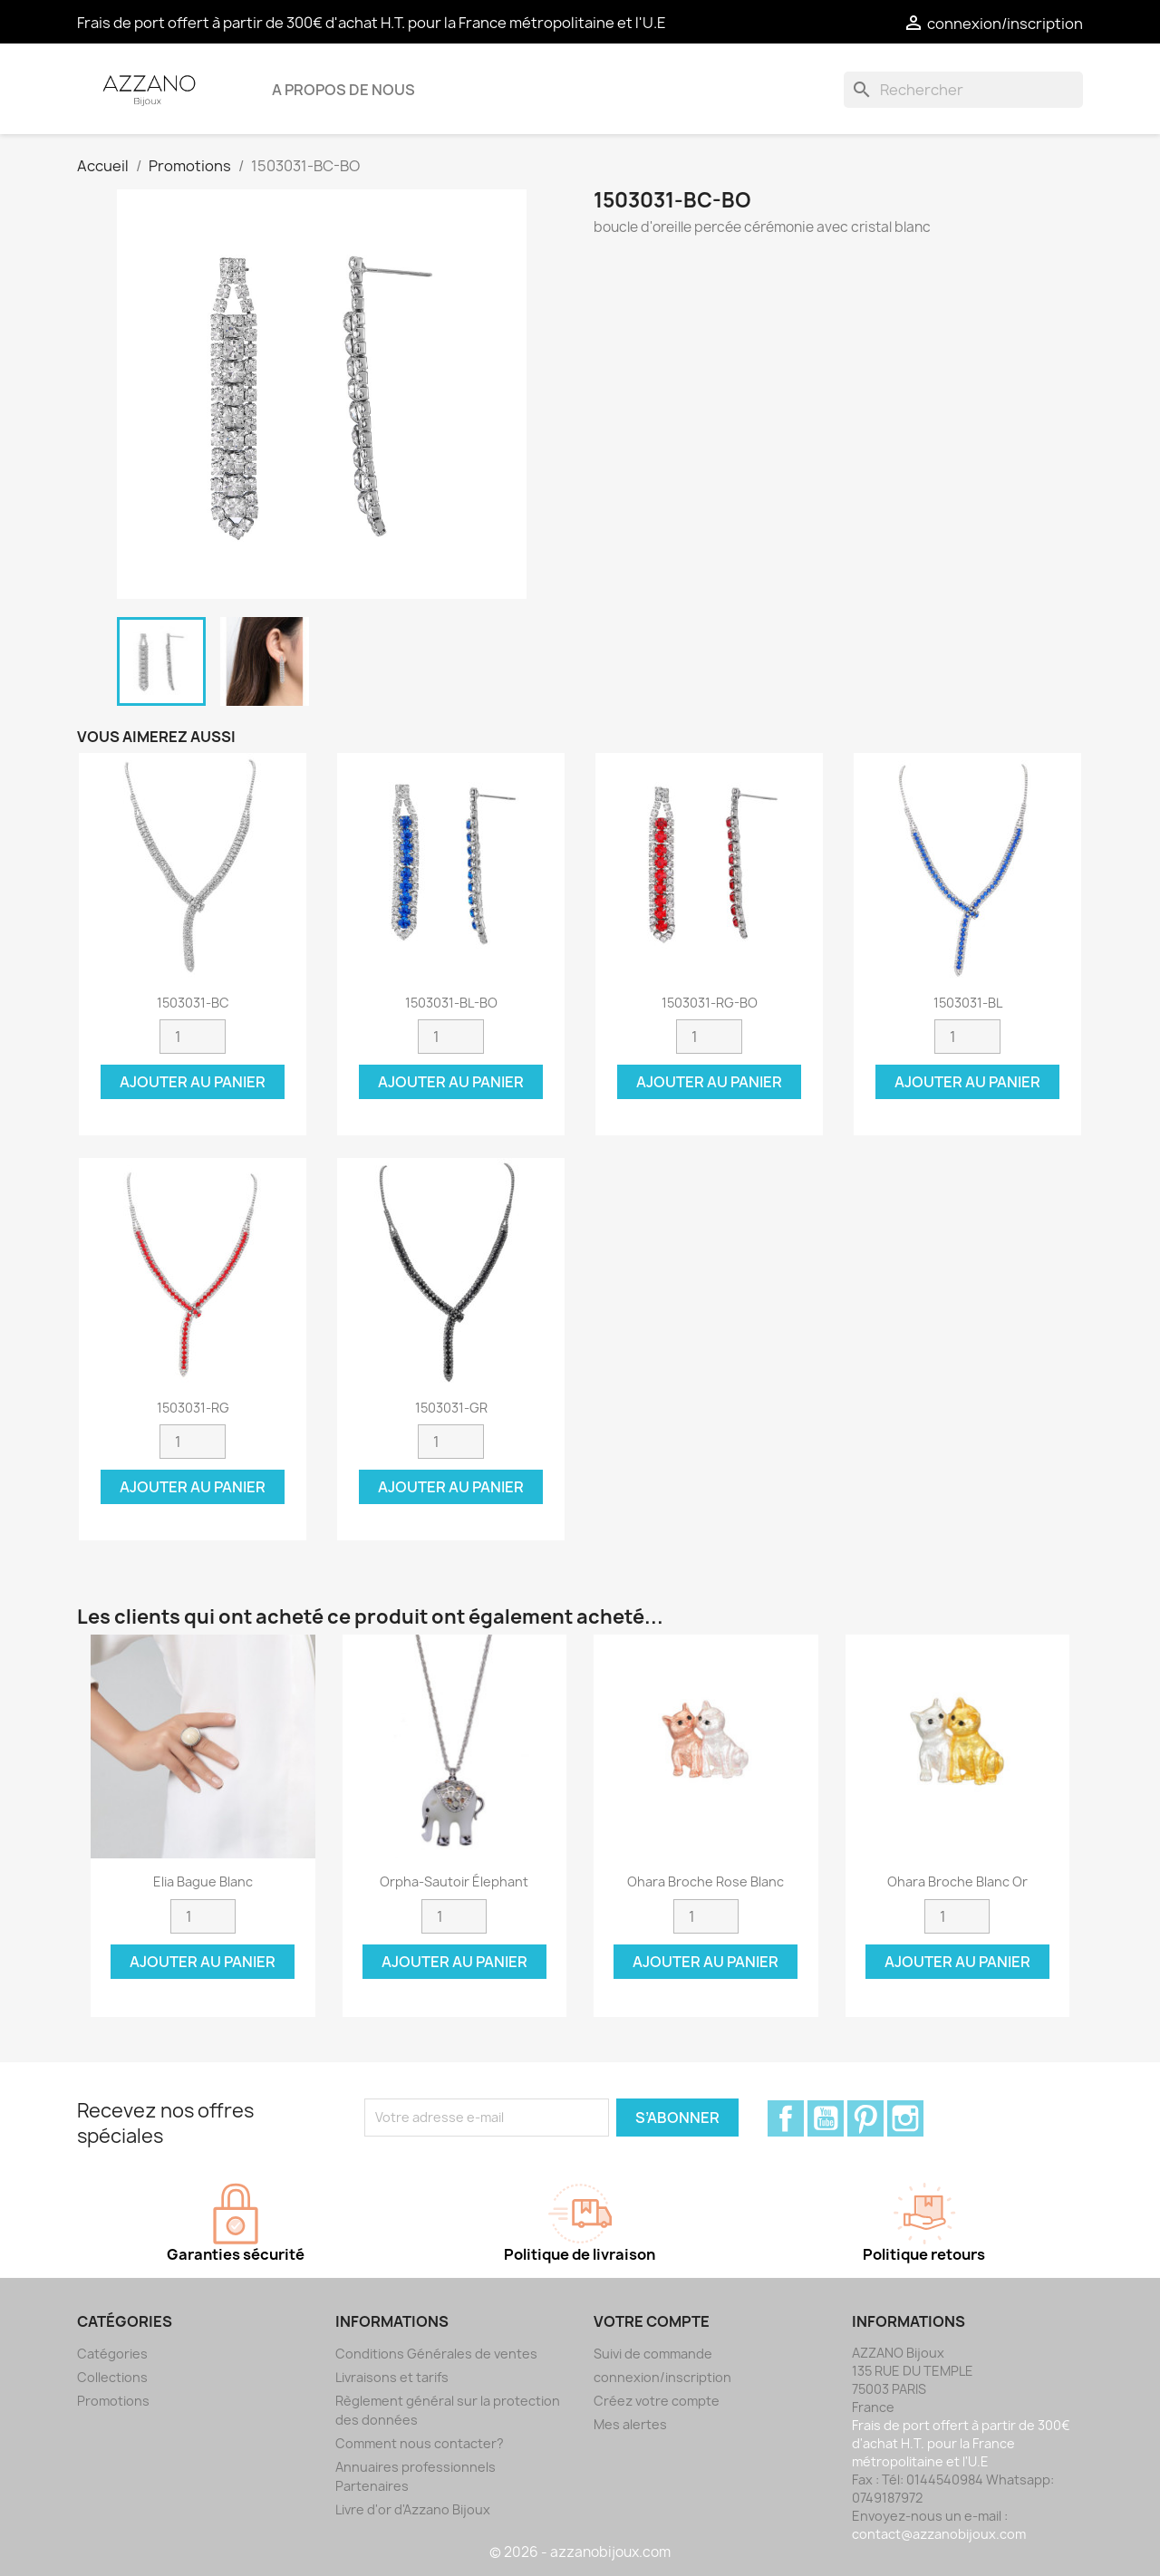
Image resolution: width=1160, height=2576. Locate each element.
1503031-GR (451, 1407)
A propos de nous (343, 90)
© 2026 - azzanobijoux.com (580, 2552)
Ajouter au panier (193, 1082)
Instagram (905, 2118)
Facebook (786, 2118)
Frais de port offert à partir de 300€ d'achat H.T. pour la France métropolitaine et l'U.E (371, 23)
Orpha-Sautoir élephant (454, 1881)
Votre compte (652, 2321)
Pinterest (865, 2118)
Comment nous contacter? (419, 2443)
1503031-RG (193, 1407)
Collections (112, 2377)
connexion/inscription (662, 2377)
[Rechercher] (963, 90)
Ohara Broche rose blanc (705, 1881)
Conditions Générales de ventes (436, 2353)
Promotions (113, 2400)
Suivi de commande (653, 2353)
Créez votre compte (657, 2400)
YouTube (825, 2118)
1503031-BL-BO (451, 1002)
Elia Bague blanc (203, 1881)
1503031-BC (193, 1002)
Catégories (112, 2353)
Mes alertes (630, 2424)
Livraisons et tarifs (392, 2377)
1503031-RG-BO (710, 1002)
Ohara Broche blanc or (957, 1881)
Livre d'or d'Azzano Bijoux (412, 2509)
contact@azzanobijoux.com (939, 2533)
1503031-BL (967, 1002)
